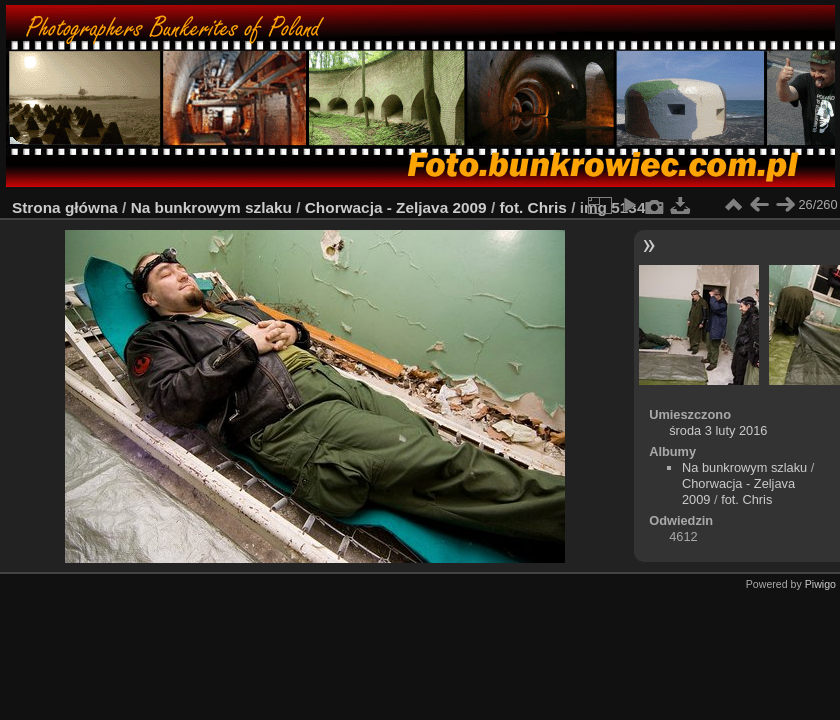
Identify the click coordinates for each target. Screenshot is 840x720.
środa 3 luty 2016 (718, 430)
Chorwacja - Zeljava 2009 (396, 207)
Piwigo (820, 584)
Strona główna (65, 207)
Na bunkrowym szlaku (211, 207)
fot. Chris (532, 207)
